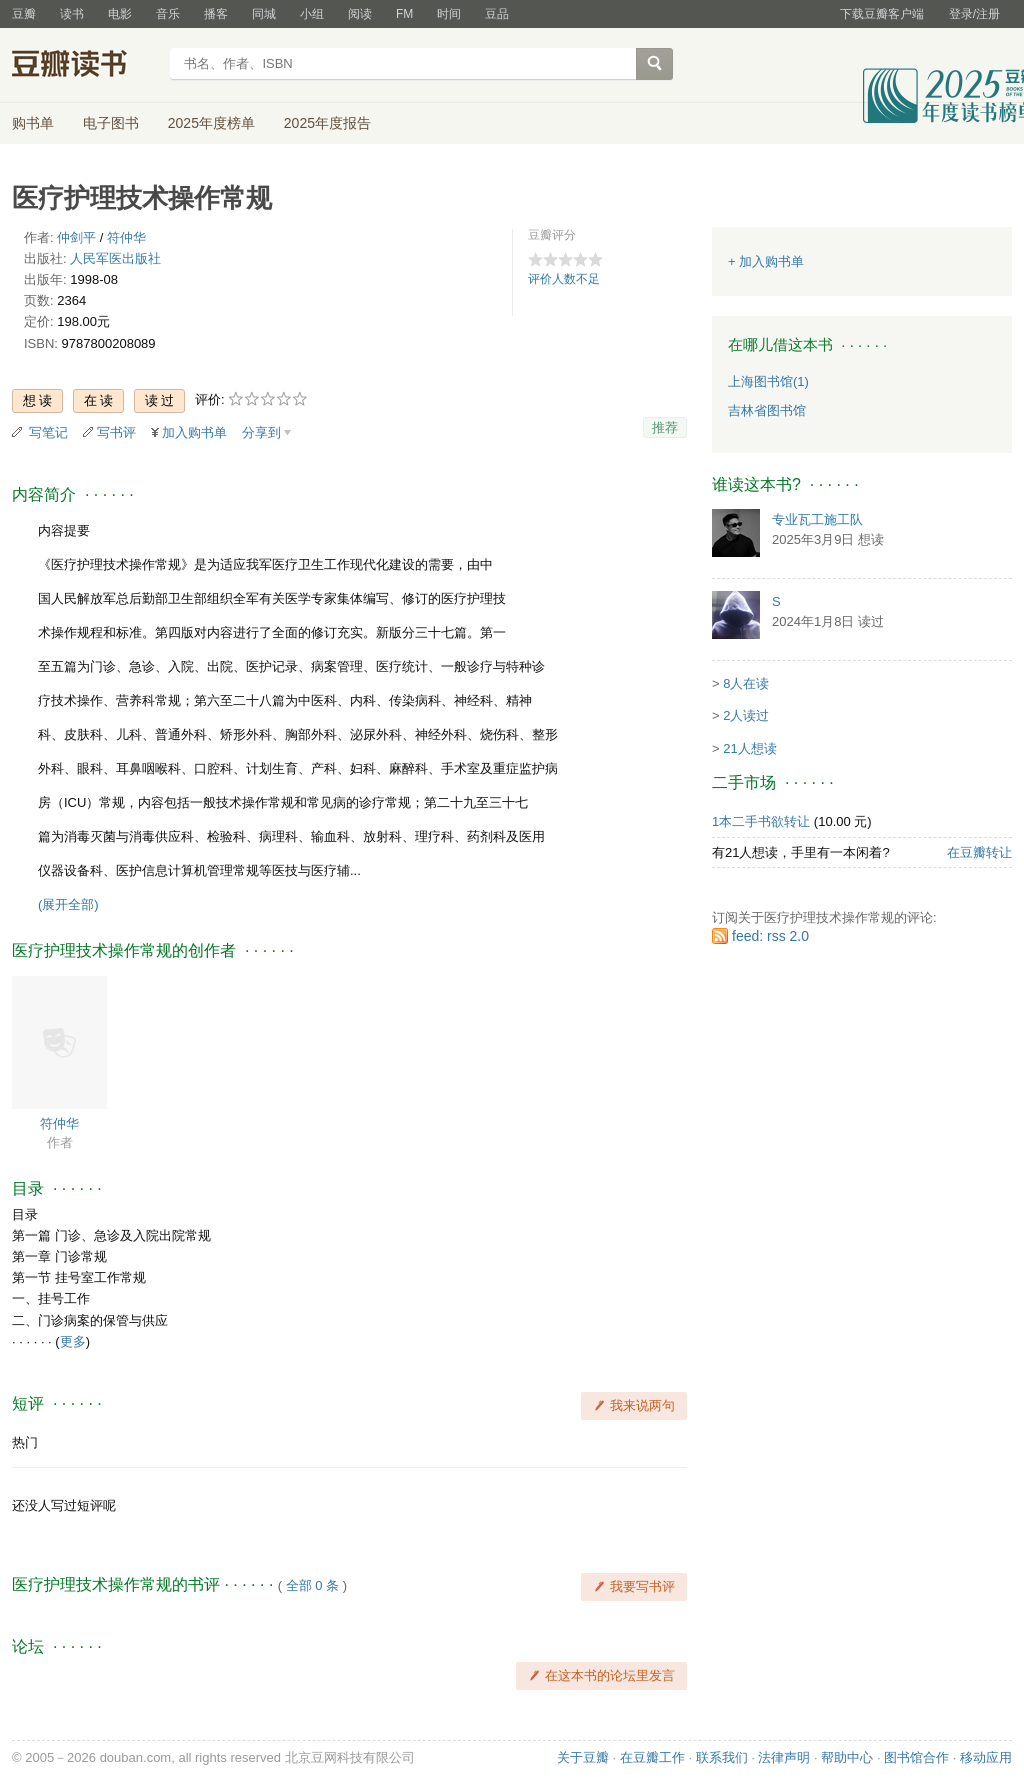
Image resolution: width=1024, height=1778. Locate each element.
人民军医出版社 (115, 258)
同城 (264, 14)
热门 (25, 1442)
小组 (312, 14)
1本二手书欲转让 (761, 821)
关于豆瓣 (583, 1757)
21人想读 (749, 748)
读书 (72, 14)
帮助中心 (847, 1757)
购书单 (33, 123)
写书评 (116, 432)
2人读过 (746, 715)
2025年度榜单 (211, 123)
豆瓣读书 (84, 66)
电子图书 (111, 123)
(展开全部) (68, 904)
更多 (73, 1341)
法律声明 (784, 1757)
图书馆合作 (916, 1757)
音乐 (168, 14)
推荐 (665, 427)
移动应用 (986, 1757)
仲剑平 (76, 237)
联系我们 (722, 1757)
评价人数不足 (564, 279)
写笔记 (48, 432)
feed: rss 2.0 (770, 936)
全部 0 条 (312, 1585)
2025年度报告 (327, 123)
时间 (449, 14)
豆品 (497, 14)
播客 (216, 14)
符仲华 (126, 237)
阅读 (360, 14)
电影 (120, 14)
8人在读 (746, 683)
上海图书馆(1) (768, 381)
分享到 (261, 432)
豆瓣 (24, 14)
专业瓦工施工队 (817, 519)
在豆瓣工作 (652, 1757)
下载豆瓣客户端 (882, 14)
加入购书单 (194, 432)
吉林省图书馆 (767, 410)
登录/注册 (974, 14)
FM (404, 14)
